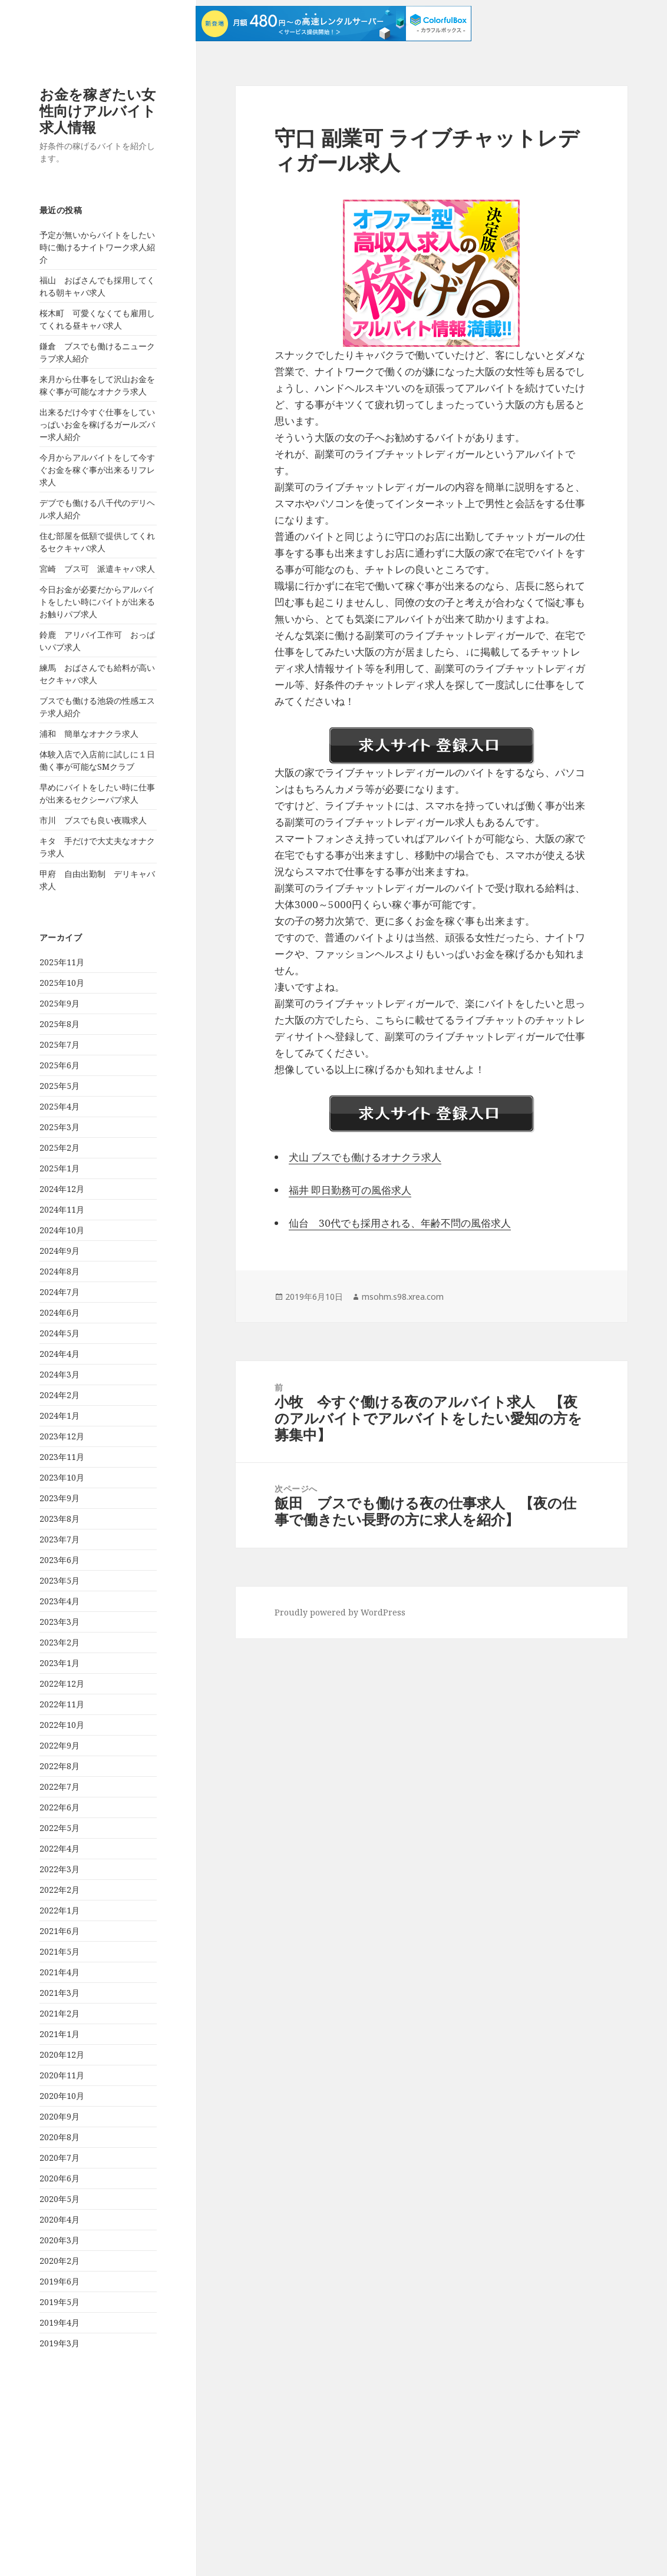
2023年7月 (59, 1539)
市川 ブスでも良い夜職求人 (93, 820)
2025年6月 (59, 1065)
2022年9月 (59, 1745)
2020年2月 (59, 2260)
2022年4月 (59, 1848)
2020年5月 (59, 2198)
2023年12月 (61, 1436)
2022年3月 (59, 1869)
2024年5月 (59, 1333)
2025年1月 (59, 1168)
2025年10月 (61, 982)
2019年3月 (59, 2343)
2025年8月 (59, 1023)
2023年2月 (59, 1642)
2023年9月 (59, 1498)
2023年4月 (59, 1601)
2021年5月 (59, 1951)
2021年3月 (59, 1992)
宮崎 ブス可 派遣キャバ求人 (97, 568)
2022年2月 (59, 1889)
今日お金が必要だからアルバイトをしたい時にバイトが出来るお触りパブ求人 (97, 602)
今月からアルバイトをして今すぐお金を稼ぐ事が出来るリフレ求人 (97, 470)
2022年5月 (59, 1827)
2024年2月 (59, 1394)
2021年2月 (59, 2013)
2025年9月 (59, 1003)
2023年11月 (61, 1456)
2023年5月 (59, 1580)
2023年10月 (61, 1477)
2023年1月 (59, 1662)
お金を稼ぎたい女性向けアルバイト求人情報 (97, 110)
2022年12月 (61, 1683)
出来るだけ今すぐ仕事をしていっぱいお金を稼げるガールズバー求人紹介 (97, 424)
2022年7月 (59, 1786)
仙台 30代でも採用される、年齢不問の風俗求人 (400, 1223)
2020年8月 (59, 2137)
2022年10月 (61, 1724)
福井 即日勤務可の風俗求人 (350, 1190)
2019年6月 (59, 2281)
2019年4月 (59, 2322)
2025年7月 (59, 1044)
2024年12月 (61, 1188)
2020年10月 (61, 2095)
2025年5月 (59, 1085)
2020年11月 (61, 2075)
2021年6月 (59, 1930)
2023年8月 (59, 1518)
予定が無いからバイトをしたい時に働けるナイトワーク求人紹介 (97, 247)
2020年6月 (59, 2178)
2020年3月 (59, 2240)
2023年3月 (59, 1621)
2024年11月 (61, 1209)
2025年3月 (59, 1127)
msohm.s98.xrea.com (403, 1296)
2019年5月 (59, 2301)
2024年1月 (59, 1415)
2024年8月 (59, 1271)
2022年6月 (59, 1807)
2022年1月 (59, 1910)
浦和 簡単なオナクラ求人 (88, 733)
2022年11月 (61, 1704)
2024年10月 (61, 1230)
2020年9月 (59, 2116)
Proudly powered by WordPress (340, 1612)
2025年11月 (61, 962)
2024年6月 (59, 1312)
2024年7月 (59, 1291)
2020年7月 (59, 2157)
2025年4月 (59, 1106)
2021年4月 (59, 1972)
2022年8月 (59, 1766)
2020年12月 (61, 2054)
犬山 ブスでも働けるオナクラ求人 (365, 1157)
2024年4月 (59, 1353)
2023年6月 (59, 1559)
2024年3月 (59, 1374)
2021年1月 (59, 2033)
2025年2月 (59, 1147)
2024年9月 (59, 1250)
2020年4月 (59, 2219)
